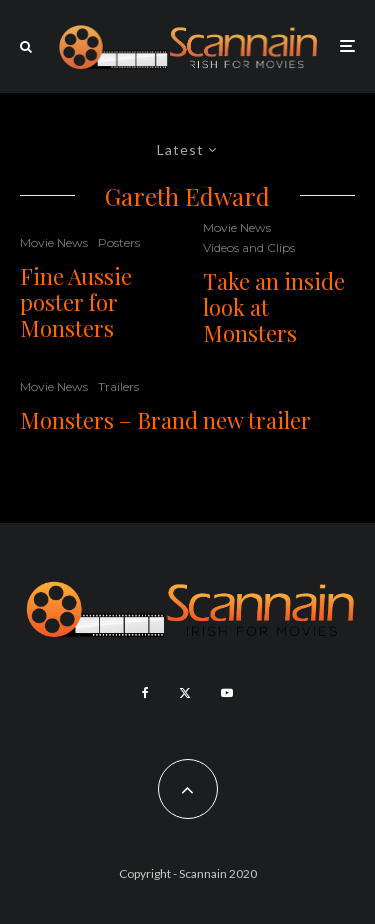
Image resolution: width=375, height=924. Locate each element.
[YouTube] (227, 693)
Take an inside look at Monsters (274, 307)
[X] (185, 693)
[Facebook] (145, 693)
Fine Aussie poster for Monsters (76, 302)
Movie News (54, 242)
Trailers (118, 386)
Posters (119, 242)
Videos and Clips (249, 247)
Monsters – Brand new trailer (165, 420)
